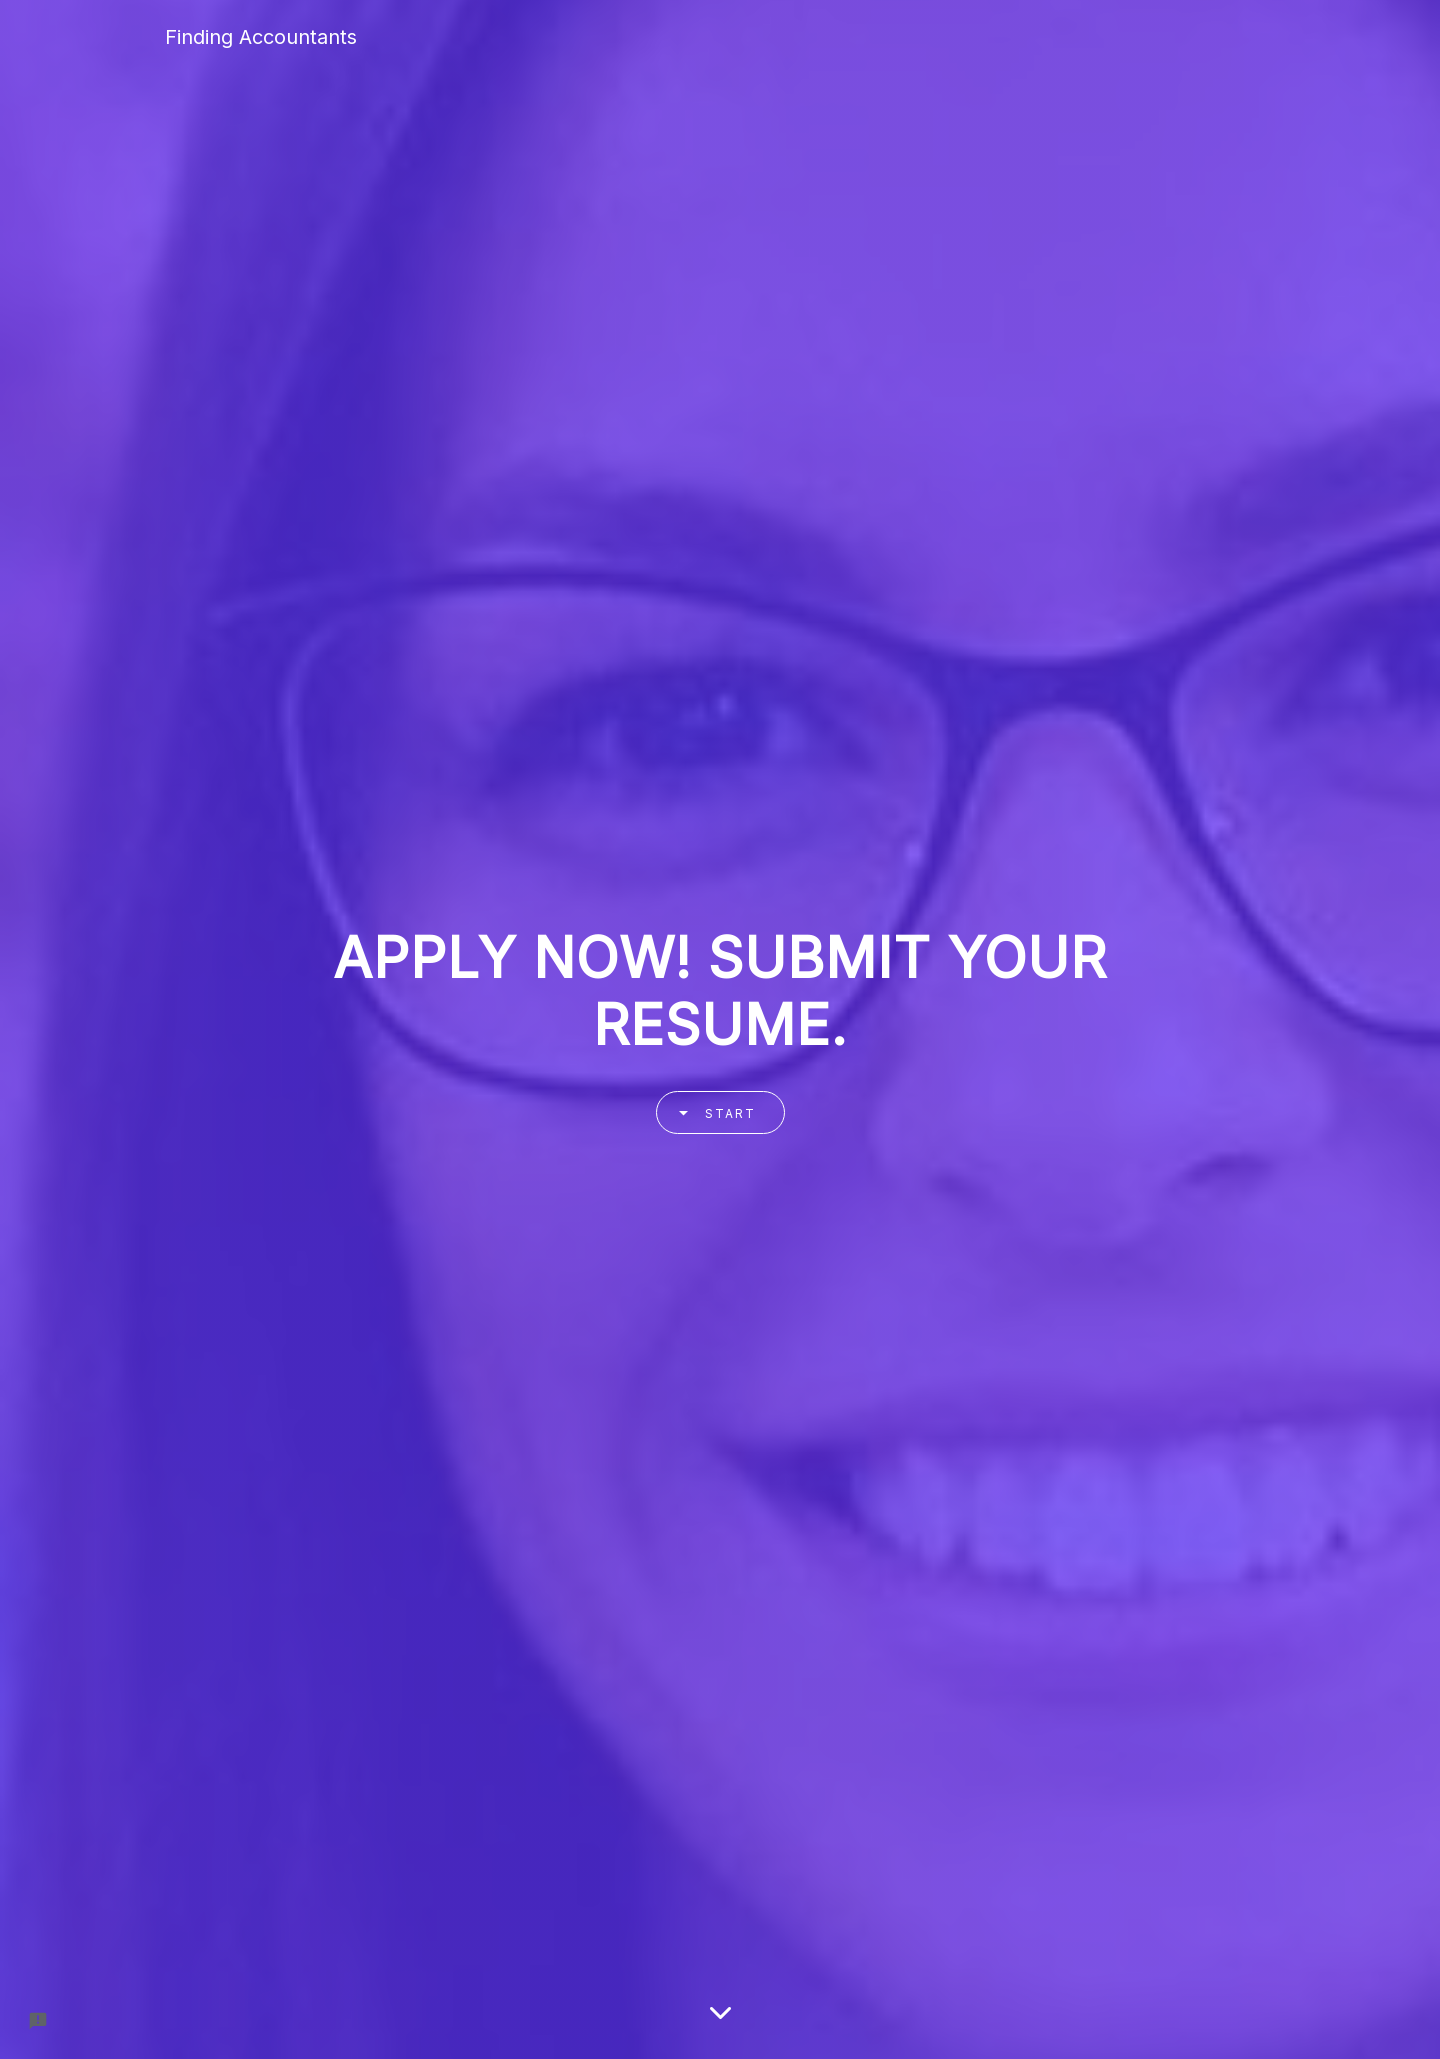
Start (710, 1112)
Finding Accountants (261, 37)
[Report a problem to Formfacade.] (38, 2021)
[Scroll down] (720, 2014)
